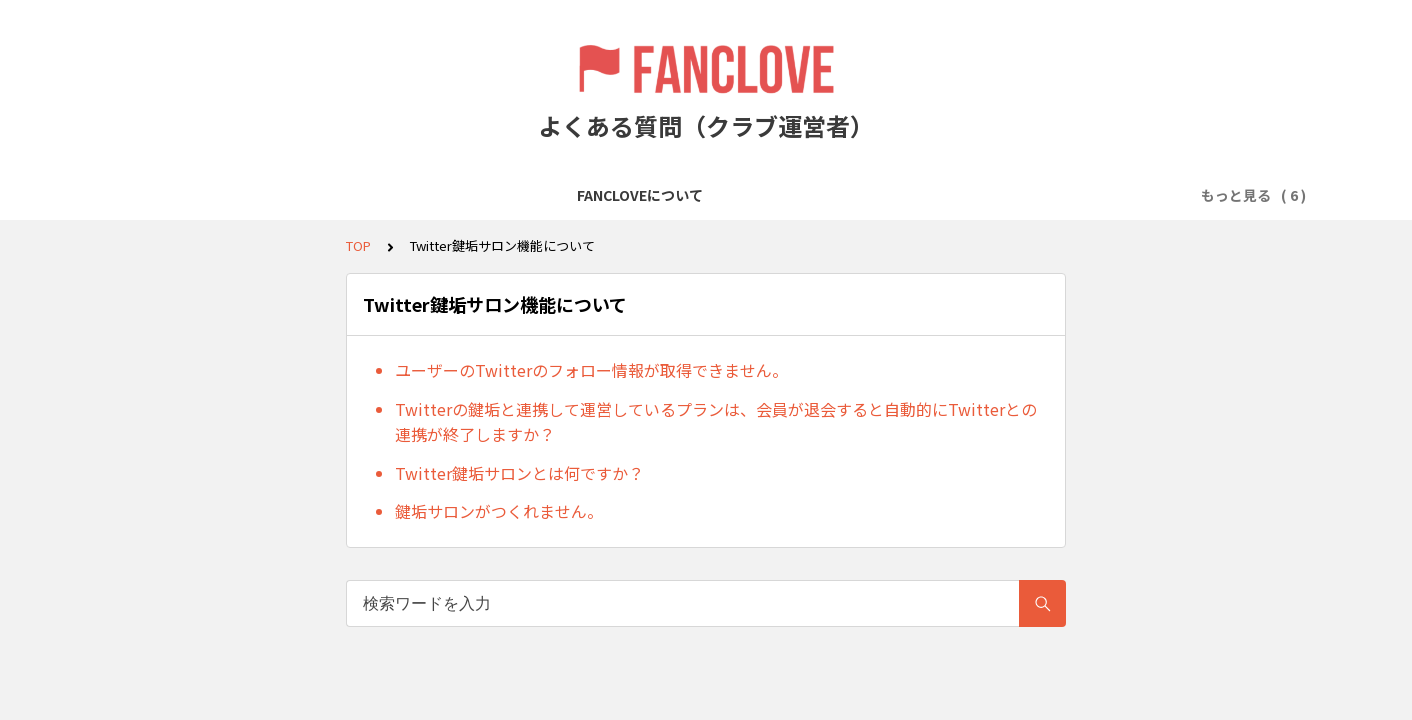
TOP (358, 245)
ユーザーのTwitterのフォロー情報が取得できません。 (591, 370)
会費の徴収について (571, 195)
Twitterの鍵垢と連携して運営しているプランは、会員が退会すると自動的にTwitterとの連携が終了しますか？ (716, 422)
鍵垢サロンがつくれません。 (499, 511)
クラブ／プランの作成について (382, 195)
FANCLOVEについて (193, 195)
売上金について (1101, 195)
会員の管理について (725, 195)
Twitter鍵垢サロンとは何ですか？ (519, 473)
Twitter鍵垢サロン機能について (920, 195)
